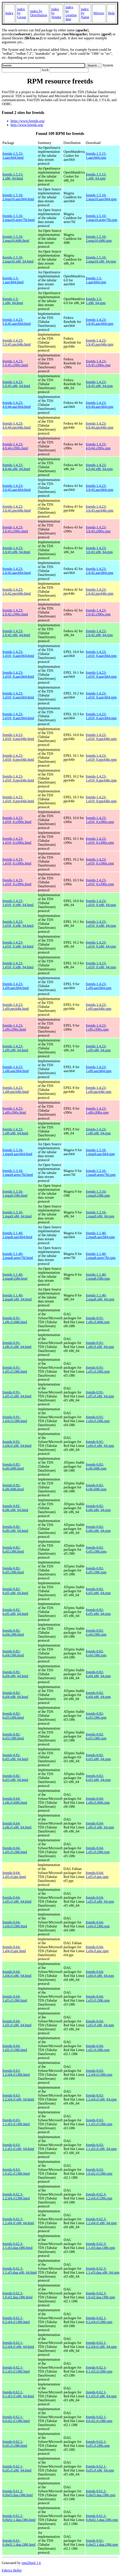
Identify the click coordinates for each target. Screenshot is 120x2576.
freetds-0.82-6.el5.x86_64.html (15, 1591)
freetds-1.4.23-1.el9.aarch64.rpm (98, 986)
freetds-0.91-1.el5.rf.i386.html (14, 1369)
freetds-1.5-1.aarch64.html (13, 280)
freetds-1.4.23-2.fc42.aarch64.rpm (99, 571)
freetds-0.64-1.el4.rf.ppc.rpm (97, 1949)
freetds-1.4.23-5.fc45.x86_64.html (16, 384)
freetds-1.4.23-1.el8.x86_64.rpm (98, 1131)
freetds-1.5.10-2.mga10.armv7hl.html (18, 218)
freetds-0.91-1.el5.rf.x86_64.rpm (100, 1394)
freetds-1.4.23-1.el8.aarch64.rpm (98, 1069)
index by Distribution (38, 13)
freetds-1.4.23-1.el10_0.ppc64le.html (18, 737)
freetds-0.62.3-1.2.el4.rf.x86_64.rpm (101, 2221)
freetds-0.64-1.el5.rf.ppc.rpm (97, 1875)
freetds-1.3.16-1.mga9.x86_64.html (17, 1214)
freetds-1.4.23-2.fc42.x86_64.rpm (99, 633)
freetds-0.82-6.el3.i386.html (13, 1715)
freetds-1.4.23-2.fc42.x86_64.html (16, 633)
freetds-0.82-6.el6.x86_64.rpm (98, 1508)
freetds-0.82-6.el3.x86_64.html (15, 1757)
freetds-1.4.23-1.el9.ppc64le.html (15, 1007)
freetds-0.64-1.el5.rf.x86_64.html (17, 1899)
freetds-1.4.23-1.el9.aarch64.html (15, 986)
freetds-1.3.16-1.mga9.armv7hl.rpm (101, 1173)
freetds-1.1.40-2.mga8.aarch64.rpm (100, 1235)
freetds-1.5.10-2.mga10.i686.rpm (99, 238)
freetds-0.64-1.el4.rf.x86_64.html (17, 1974)
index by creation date (71, 13)
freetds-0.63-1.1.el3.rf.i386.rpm (99, 2122)
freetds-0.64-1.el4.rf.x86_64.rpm (100, 1974)
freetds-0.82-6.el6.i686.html (13, 1466)
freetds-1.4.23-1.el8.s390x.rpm (97, 1110)
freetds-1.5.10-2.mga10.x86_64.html (18, 259)
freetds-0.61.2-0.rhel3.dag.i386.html (17, 2493)
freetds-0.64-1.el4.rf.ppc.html (14, 1949)
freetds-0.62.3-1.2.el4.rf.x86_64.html (18, 2221)
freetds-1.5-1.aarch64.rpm (96, 280)
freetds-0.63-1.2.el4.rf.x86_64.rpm (101, 2097)
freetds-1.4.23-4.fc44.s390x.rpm (98, 446)
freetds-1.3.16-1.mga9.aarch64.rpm (100, 1152)
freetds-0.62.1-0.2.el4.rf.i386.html (16, 2320)
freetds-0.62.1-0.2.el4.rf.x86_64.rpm (101, 2345)
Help (111, 13)
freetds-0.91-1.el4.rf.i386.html (14, 1419)
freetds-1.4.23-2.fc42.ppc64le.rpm (99, 591)
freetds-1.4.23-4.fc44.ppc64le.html (16, 425)
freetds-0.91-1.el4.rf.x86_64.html (17, 1444)
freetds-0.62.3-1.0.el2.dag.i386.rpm (100, 2295)
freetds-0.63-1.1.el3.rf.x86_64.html (18, 2147)
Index (9, 13)
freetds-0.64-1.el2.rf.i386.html (14, 2048)
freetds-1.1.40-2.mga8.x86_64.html (17, 1297)
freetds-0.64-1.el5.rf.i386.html (14, 1850)
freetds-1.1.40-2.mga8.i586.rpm (98, 1276)
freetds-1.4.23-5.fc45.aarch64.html (16, 322)
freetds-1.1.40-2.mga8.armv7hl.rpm (101, 1256)
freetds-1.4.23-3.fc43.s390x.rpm (98, 529)
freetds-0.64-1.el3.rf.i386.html (14, 1998)
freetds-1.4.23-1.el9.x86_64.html (15, 1048)
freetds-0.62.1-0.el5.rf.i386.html (14, 2443)
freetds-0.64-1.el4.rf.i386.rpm (98, 1924)
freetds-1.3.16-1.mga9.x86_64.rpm (100, 1214)
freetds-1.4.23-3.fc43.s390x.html (15, 529)
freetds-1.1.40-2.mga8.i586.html (14, 1276)
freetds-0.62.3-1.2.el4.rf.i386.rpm (99, 2196)
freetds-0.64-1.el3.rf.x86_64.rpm (100, 2023)
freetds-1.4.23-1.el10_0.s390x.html (16, 820)
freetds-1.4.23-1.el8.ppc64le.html (15, 1090)
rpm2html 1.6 (31, 2563)
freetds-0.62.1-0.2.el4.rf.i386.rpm (99, 2320)
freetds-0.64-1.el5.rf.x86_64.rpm (100, 1899)
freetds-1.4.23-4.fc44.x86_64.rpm (99, 467)
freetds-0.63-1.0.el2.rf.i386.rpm (99, 2171)
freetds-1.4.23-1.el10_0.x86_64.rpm (101, 903)
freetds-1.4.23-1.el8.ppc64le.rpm (98, 1090)
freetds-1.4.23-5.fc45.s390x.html (15, 363)
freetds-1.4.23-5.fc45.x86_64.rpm (99, 384)
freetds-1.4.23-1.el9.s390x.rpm (97, 1027)
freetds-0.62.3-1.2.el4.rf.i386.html (16, 2196)
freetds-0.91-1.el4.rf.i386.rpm (98, 1419)
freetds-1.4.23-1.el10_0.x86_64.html (18, 903)
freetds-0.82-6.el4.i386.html (13, 1632)
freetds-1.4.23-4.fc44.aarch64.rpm (99, 405)
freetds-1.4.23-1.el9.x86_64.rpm (98, 1048)
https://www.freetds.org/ (28, 121)
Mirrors (98, 13)
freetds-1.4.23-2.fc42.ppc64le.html (16, 591)
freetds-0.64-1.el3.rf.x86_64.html (17, 2023)
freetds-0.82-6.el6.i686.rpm (96, 1466)
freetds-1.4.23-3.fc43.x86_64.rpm (99, 550)
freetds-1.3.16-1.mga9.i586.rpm (98, 1193)
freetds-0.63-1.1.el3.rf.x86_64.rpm (101, 2147)
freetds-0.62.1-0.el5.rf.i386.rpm (98, 2443)
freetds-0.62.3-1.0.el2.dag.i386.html (17, 2295)
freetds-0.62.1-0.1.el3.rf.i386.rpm (99, 2369)
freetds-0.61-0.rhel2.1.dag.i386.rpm (102, 2542)
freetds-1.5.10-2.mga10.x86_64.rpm (101, 259)
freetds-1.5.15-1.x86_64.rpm (96, 176)
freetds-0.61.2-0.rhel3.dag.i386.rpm (100, 2493)
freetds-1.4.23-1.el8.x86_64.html (15, 1131)
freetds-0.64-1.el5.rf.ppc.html (14, 1875)
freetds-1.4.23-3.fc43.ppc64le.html (16, 508)
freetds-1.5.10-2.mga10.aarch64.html (18, 197)
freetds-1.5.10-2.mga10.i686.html (15, 238)
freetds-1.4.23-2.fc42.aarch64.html (16, 571)
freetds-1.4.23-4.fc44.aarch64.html (16, 405)
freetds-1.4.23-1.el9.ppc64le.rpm (98, 1007)
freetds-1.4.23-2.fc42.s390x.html (15, 612)
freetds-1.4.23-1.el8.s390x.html (14, 1110)
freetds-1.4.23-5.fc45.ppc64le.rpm (99, 342)
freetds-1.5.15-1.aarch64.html (13, 155)
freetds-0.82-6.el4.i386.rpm (96, 1632)
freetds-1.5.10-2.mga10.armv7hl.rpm (101, 218)
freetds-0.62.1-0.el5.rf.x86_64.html (17, 2468)
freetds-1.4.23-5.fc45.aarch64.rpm (99, 322)
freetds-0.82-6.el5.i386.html (13, 1549)
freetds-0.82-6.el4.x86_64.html (15, 1674)
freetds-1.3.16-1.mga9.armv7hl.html (17, 1173)
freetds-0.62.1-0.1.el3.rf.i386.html (16, 2369)
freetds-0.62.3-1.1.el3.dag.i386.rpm (100, 2246)
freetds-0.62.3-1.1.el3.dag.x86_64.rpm (102, 2270)
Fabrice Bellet (12, 2570)
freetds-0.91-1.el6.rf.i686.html (14, 1320)
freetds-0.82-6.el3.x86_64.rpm (98, 1757)
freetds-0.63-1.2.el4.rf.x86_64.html (18, 2097)
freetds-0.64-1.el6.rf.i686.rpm (98, 1800)
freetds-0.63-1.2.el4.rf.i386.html (16, 2072)
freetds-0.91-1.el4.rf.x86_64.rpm (100, 1444)
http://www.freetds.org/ (27, 125)
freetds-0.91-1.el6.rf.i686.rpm (98, 1320)
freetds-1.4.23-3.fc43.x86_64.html (16, 550)
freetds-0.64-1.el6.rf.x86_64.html (17, 1825)
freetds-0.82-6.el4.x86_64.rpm (98, 1674)
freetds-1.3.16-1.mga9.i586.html (14, 1193)
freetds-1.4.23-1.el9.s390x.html (14, 1027)
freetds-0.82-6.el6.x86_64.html (15, 1508)
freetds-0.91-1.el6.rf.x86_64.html (17, 1345)
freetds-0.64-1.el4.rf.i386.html (14, 1924)
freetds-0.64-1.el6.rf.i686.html (14, 1800)
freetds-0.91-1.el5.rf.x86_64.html (17, 1394)
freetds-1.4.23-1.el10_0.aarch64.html (18, 654)
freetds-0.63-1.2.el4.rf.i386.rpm (99, 2072)
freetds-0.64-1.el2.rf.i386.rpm (98, 2048)
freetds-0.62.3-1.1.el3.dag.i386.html (17, 2246)
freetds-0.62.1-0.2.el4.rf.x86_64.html (18, 2345)
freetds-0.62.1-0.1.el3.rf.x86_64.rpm (101, 2394)
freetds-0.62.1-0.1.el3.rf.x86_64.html (18, 2394)
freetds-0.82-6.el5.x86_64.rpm (98, 1591)
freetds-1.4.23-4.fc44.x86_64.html (16, 467)
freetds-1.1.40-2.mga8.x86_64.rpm (100, 1297)
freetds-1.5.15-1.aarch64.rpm (96, 155)
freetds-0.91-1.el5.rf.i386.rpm (98, 1369)
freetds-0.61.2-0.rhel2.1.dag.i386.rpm (102, 2518)
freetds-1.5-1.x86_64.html (12, 301)
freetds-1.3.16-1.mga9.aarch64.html (17, 1152)
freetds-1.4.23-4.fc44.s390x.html (15, 446)
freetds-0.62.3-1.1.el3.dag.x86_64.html (19, 2270)
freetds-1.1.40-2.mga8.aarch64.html (17, 1235)
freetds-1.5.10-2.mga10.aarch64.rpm (101, 197)
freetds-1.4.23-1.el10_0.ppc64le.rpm (101, 737)
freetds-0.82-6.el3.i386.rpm (96, 1715)
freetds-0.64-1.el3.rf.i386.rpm (98, 1998)
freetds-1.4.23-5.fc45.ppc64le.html (16, 342)
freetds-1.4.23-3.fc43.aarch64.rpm (99, 488)
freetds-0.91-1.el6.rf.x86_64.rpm (100, 1345)
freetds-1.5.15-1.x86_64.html (12, 176)
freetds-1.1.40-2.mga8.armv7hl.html (17, 1256)
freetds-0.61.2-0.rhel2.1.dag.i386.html (19, 2518)
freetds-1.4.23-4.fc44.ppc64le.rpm (99, 425)
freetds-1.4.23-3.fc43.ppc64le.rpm (99, 508)
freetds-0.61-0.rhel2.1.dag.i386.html (19, 2542)
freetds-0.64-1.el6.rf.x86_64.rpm (100, 1825)
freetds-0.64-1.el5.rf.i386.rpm (98, 1850)
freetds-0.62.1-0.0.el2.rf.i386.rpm (99, 2419)
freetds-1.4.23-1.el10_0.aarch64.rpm (101, 654)
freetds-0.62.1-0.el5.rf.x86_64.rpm (100, 2468)
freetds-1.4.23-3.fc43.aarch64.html (16, 488)
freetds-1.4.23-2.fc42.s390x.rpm (98, 612)
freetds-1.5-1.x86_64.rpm (96, 301)
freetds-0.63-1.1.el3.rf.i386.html (16, 2122)
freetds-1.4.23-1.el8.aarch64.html (15, 1069)
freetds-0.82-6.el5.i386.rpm (96, 1549)
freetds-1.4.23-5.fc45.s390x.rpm (98, 363)
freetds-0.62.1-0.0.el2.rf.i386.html (16, 2419)
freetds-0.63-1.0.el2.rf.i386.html (16, 2171)
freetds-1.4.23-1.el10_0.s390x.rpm (100, 820)
